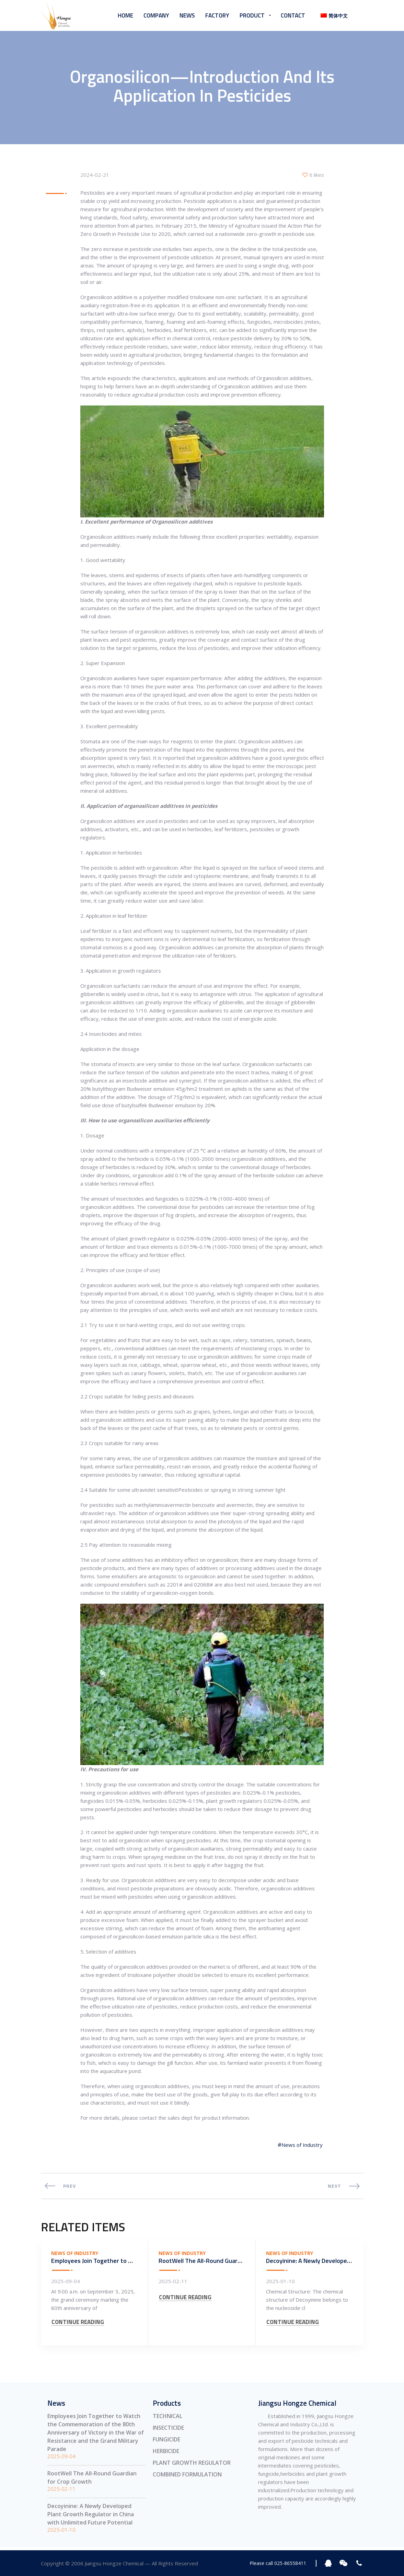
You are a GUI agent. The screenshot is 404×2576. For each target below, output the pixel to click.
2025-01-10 (280, 2282)
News (187, 15)
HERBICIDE (166, 2452)
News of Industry (302, 2146)
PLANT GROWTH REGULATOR (192, 2464)
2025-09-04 (65, 2282)
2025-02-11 (173, 2282)
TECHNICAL (167, 2417)
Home (125, 15)
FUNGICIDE (166, 2441)
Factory (217, 15)
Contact (293, 15)
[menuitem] (332, 15)
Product (252, 15)
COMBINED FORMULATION (187, 2476)
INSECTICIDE (168, 2429)
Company (156, 15)
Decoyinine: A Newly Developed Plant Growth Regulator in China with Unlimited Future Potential (90, 2516)
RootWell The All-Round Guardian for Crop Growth (227, 2262)
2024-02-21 (94, 176)
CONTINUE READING (77, 2329)
